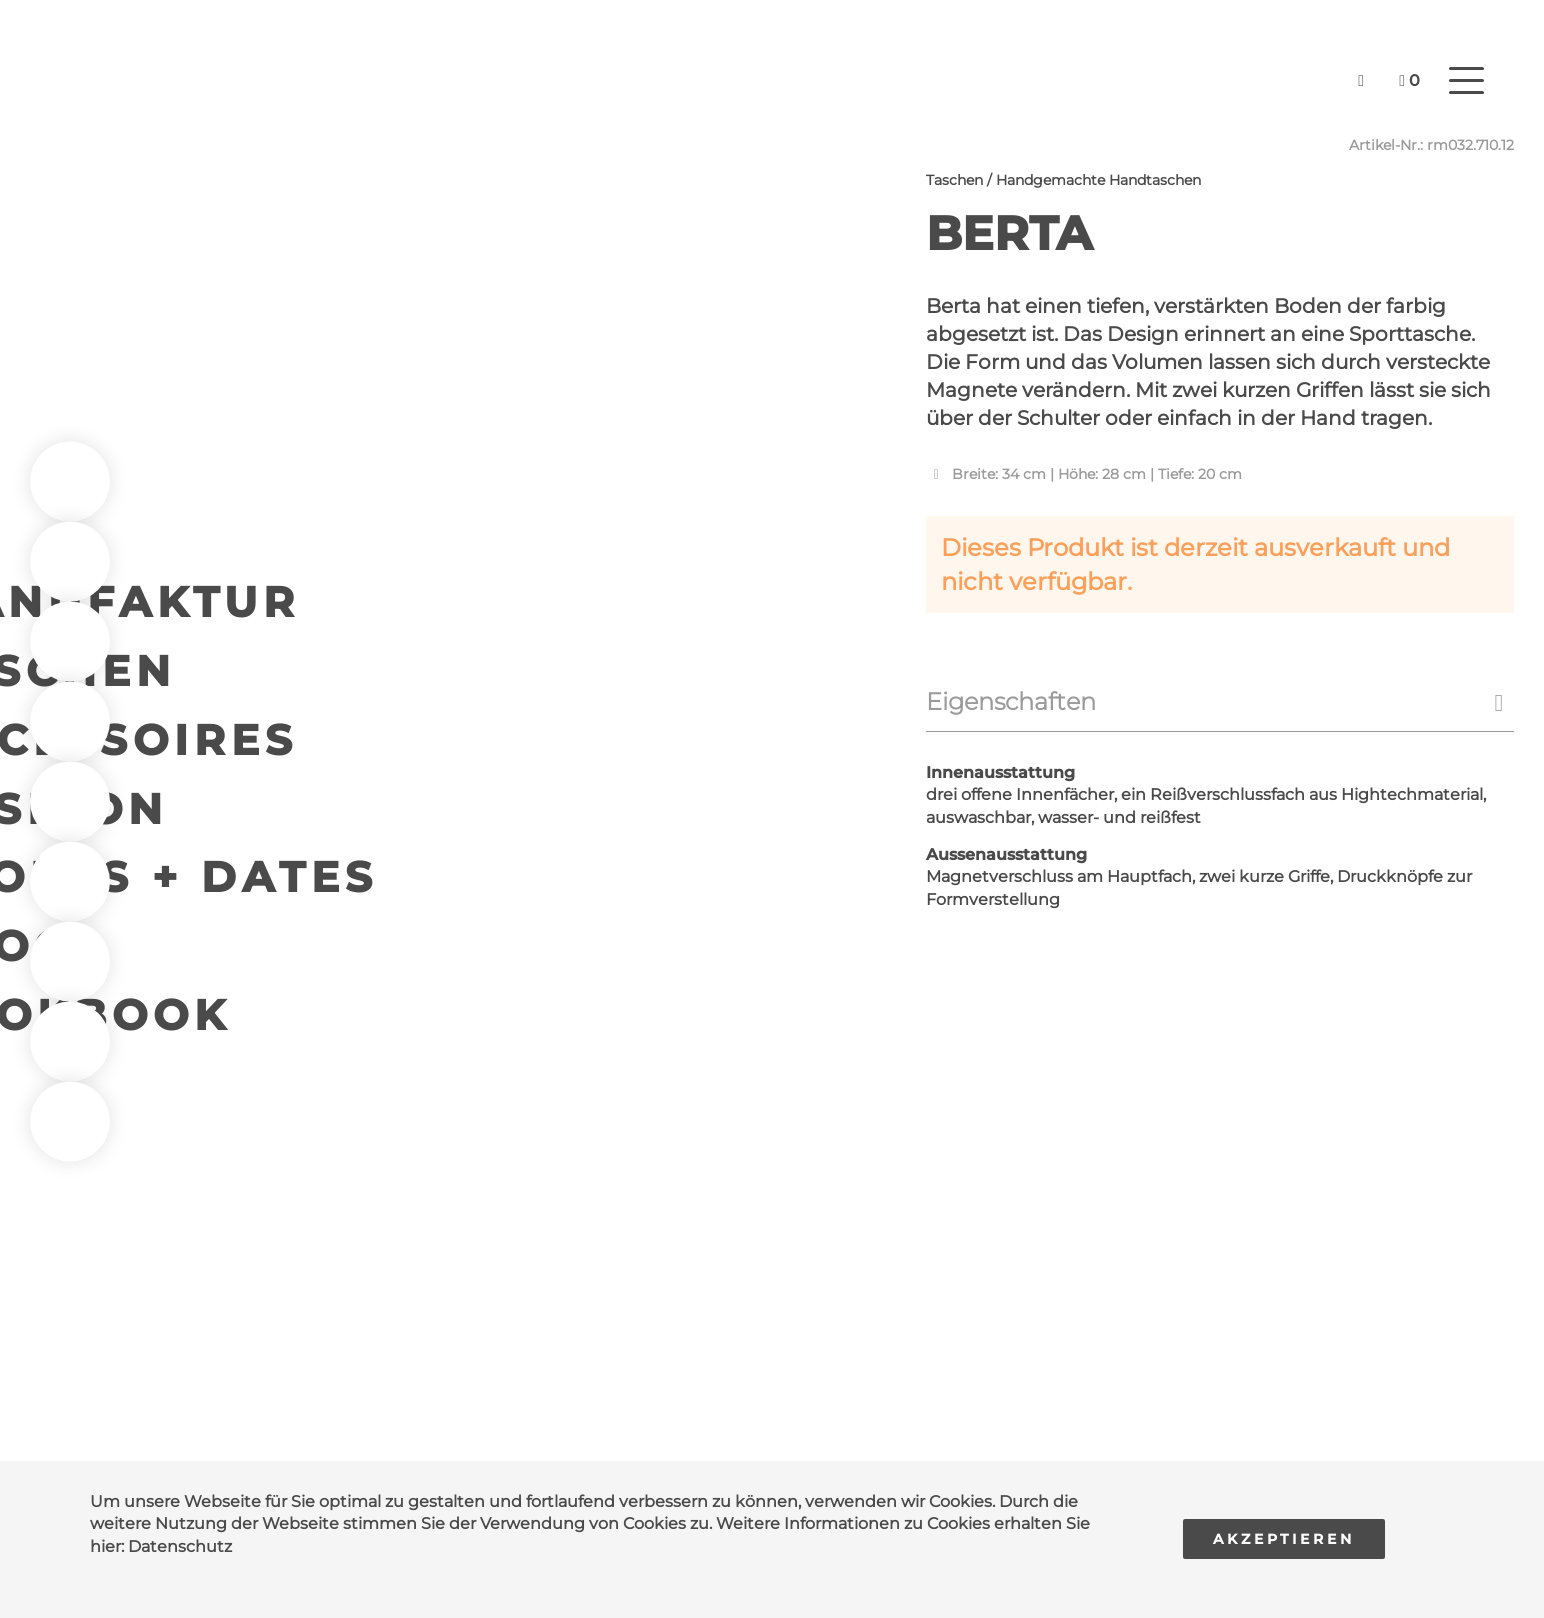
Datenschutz (180, 1546)
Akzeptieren (1284, 1539)
